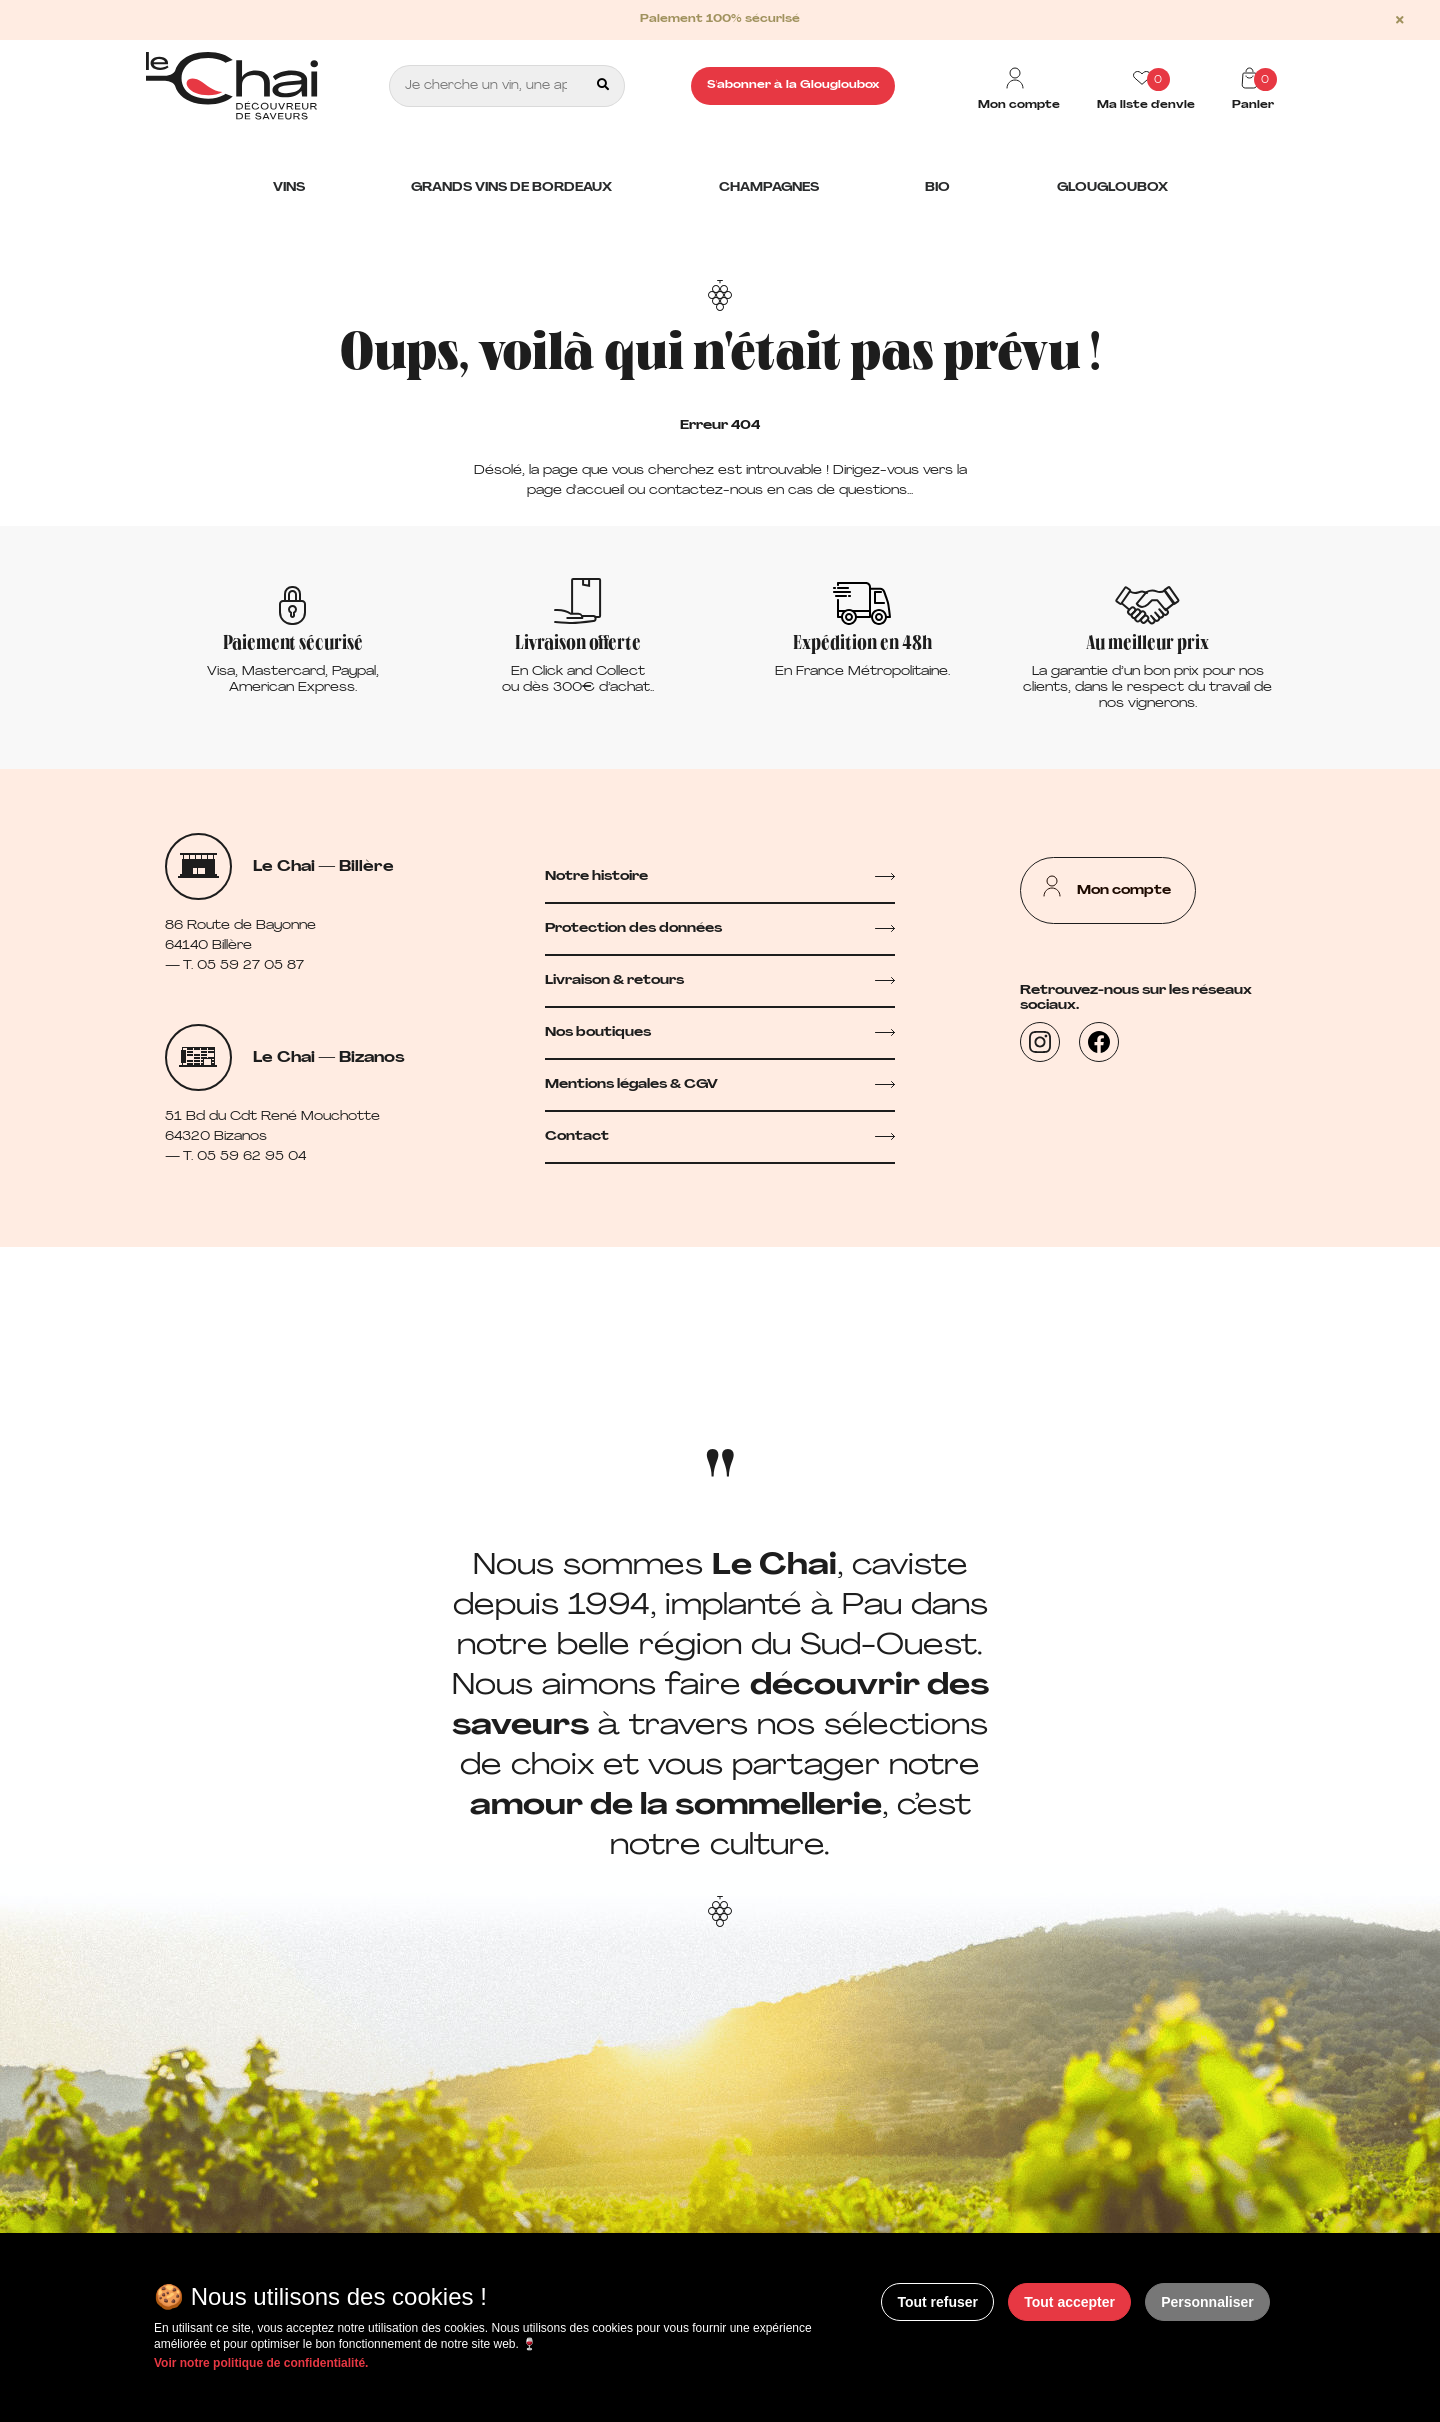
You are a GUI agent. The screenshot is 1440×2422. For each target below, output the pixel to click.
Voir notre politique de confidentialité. (261, 2363)
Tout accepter (1069, 2302)
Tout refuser (937, 2302)
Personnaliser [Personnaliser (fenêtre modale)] (1207, 2302)
